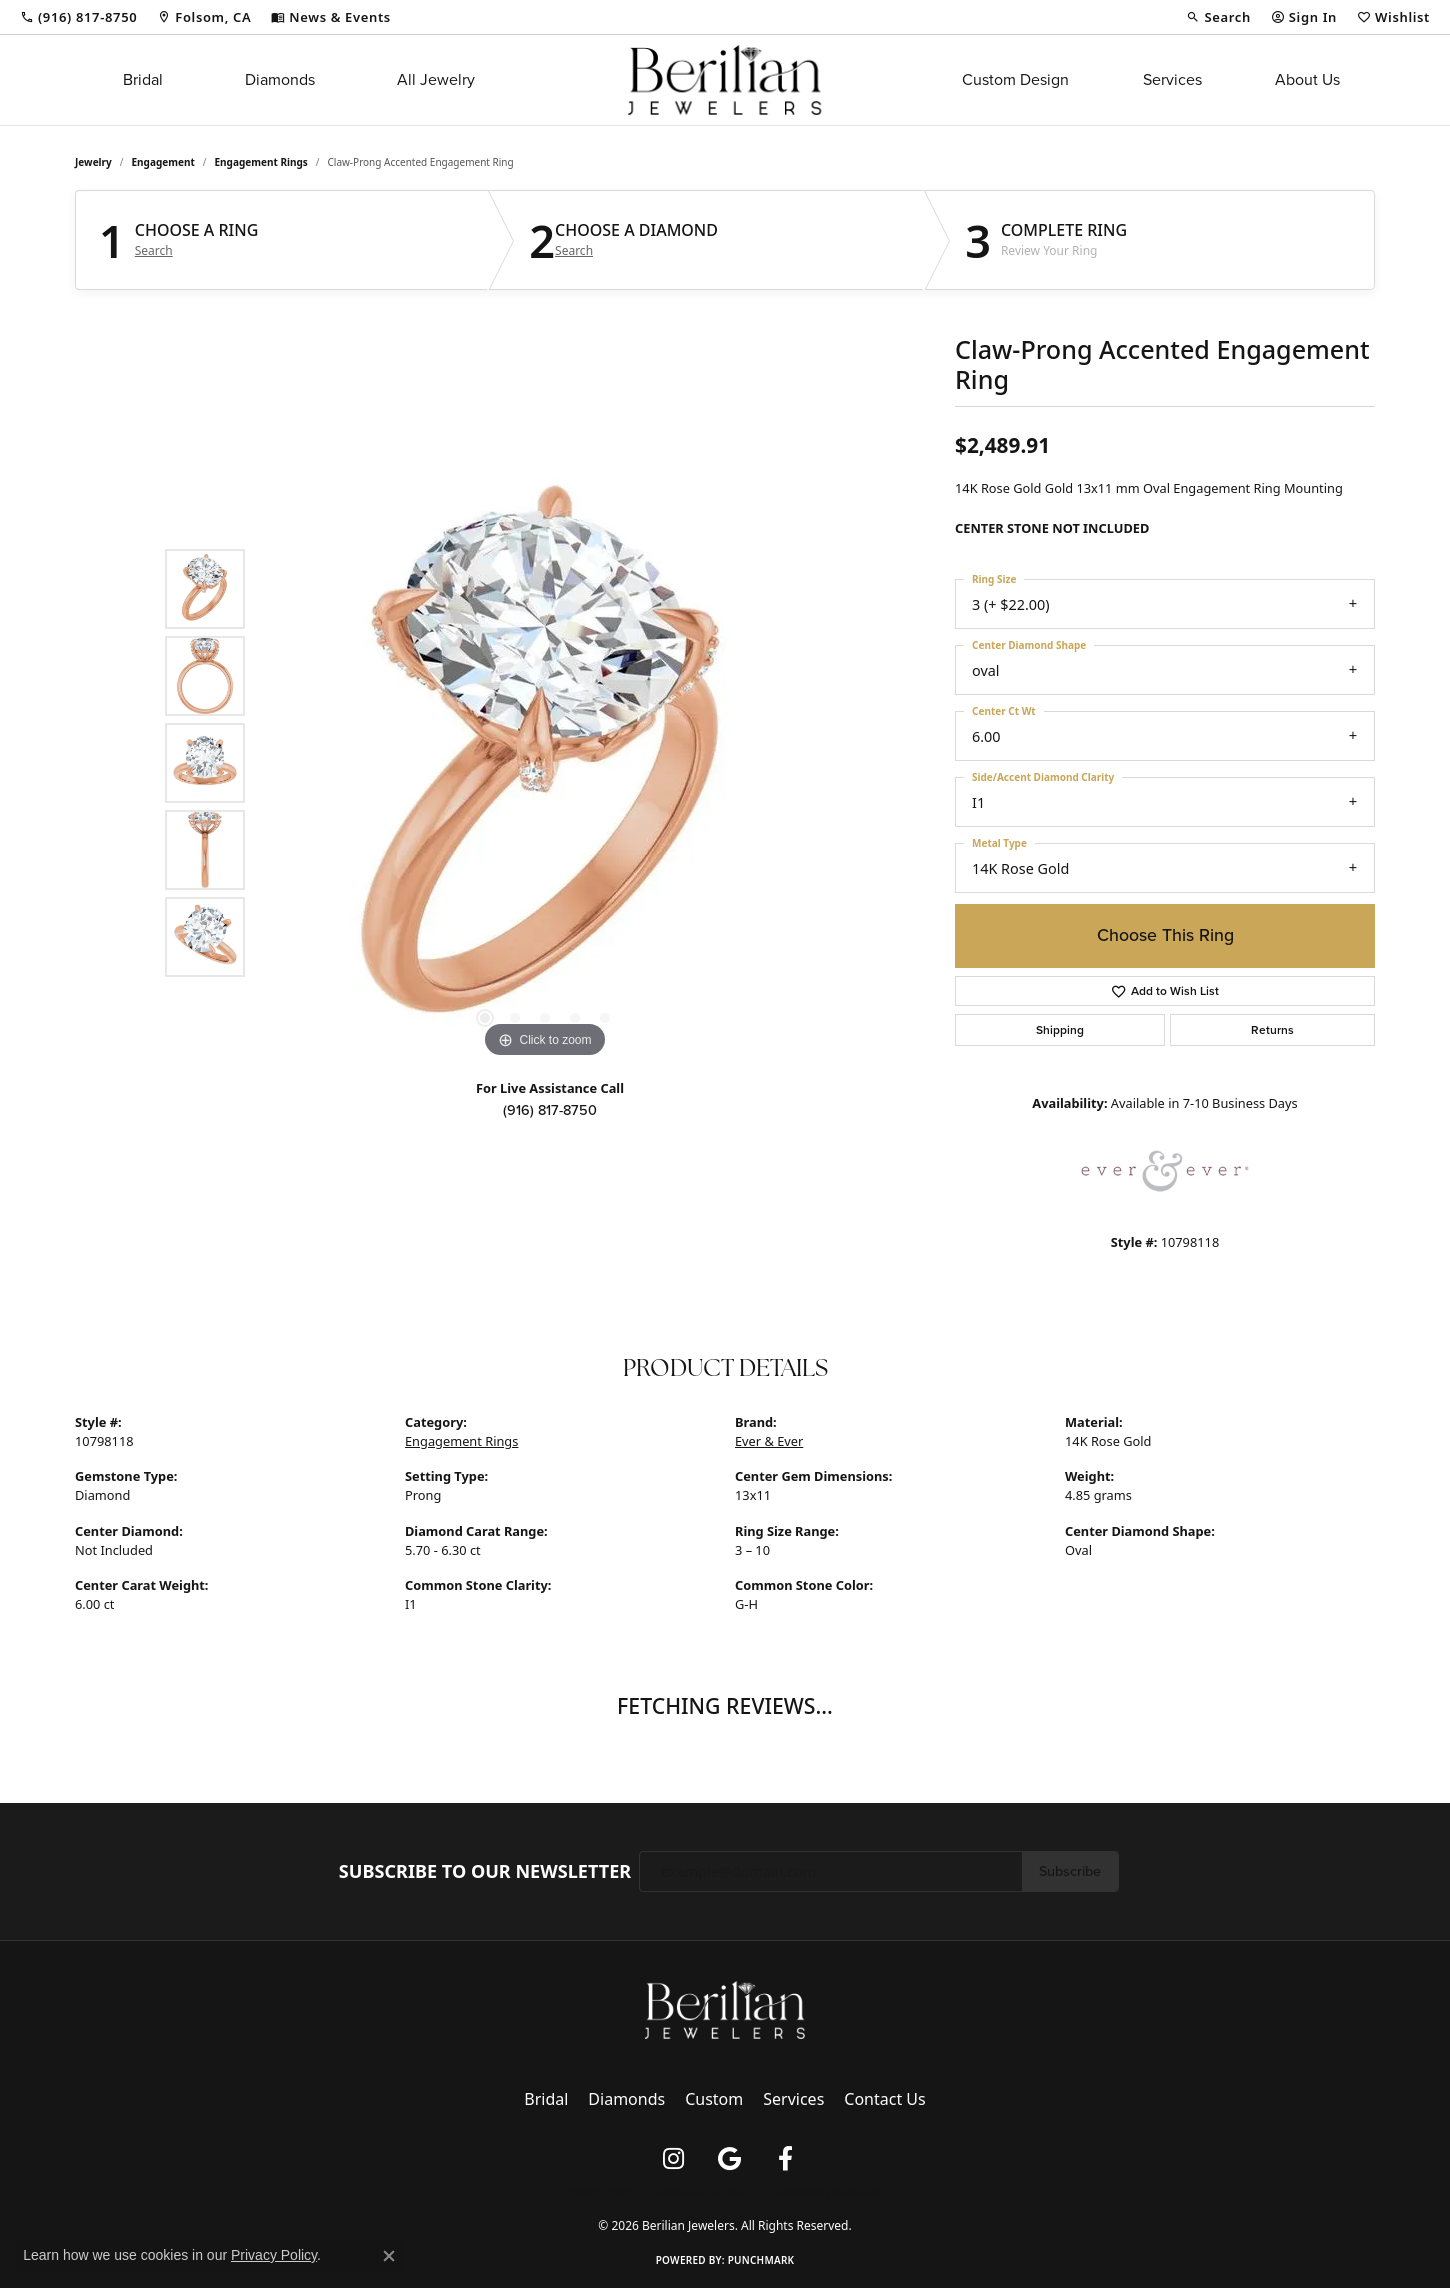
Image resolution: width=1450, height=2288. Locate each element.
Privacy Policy (598, 2192)
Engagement (163, 162)
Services (1172, 79)
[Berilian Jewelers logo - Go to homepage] (724, 80)
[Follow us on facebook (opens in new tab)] (785, 2159)
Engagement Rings (261, 162)
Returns (1272, 1030)
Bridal (143, 79)
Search (154, 251)
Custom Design (1015, 79)
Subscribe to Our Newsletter (485, 1872)
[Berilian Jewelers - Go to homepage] (725, 2009)
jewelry (93, 162)
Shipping (1060, 1030)
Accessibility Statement (827, 2192)
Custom (714, 2099)
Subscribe (1070, 1871)
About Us (1307, 79)
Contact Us (884, 2099)
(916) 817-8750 (550, 1110)
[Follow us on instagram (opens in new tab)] (673, 2159)
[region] (545, 763)
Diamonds (280, 79)
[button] (1218, 17)
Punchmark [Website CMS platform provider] (761, 2260)
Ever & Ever (769, 1441)
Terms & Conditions (700, 2192)
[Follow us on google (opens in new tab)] (729, 2159)
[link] (78, 17)
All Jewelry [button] (436, 79)
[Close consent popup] (389, 2256)
